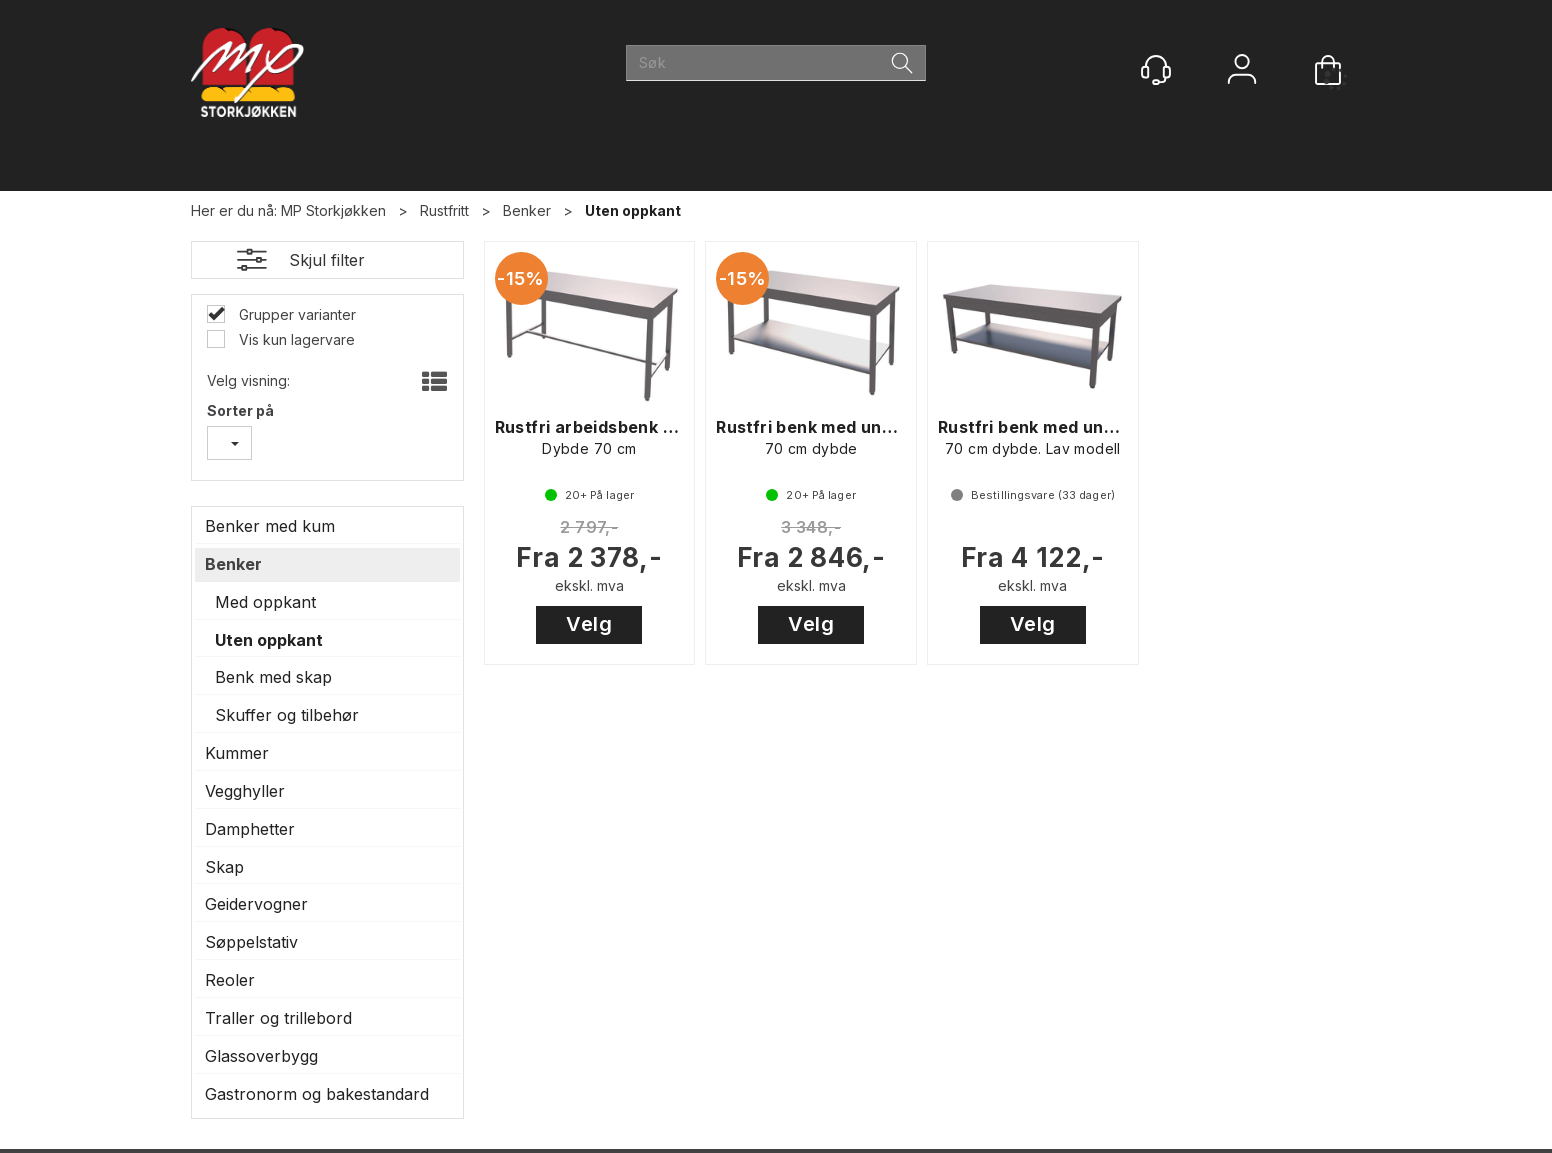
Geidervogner (256, 904)
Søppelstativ (251, 942)
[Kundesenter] (1156, 70)
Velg (589, 624)
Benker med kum (270, 526)
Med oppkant (265, 602)
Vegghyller (245, 791)
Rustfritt (444, 210)
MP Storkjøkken (333, 210)
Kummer (237, 753)
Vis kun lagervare (295, 339)
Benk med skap (273, 677)
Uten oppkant (633, 210)
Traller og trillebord (278, 1018)
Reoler (230, 980)
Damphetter (250, 829)
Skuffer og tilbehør (287, 715)
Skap (224, 867)
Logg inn (1242, 71)
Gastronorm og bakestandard (317, 1094)
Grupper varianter (295, 314)
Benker (527, 210)
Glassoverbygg (261, 1056)
